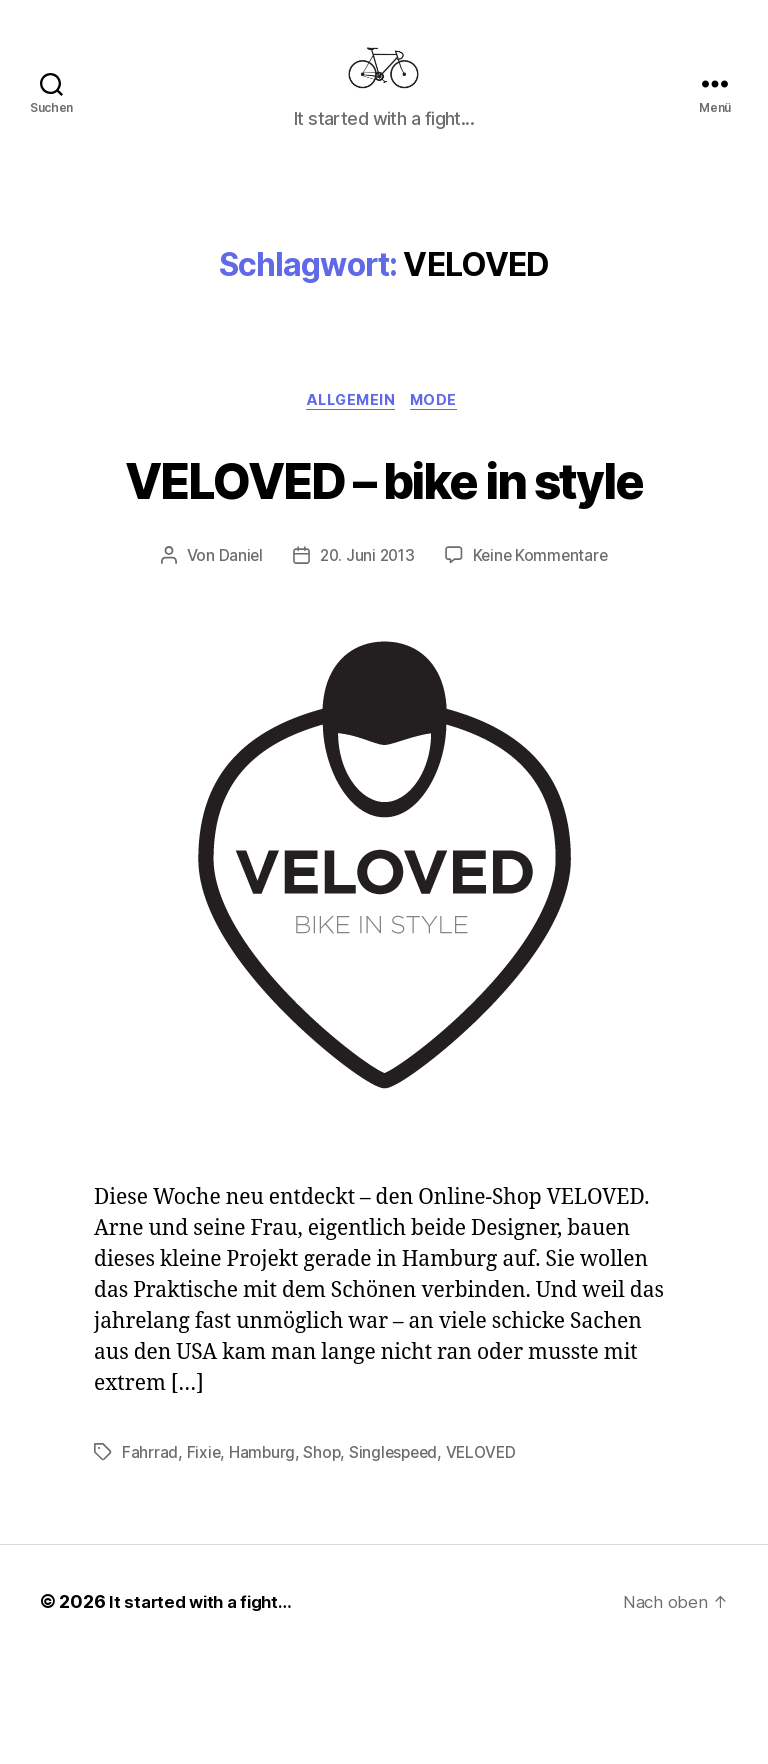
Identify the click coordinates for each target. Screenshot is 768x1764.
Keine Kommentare (543, 661)
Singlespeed (398, 1558)
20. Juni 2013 (366, 661)
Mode (441, 432)
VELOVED (488, 1558)
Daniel (236, 661)
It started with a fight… (206, 1707)
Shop (324, 1558)
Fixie (204, 1558)
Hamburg (263, 1558)
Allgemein (350, 432)
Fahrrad (150, 1558)
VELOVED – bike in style (384, 545)
